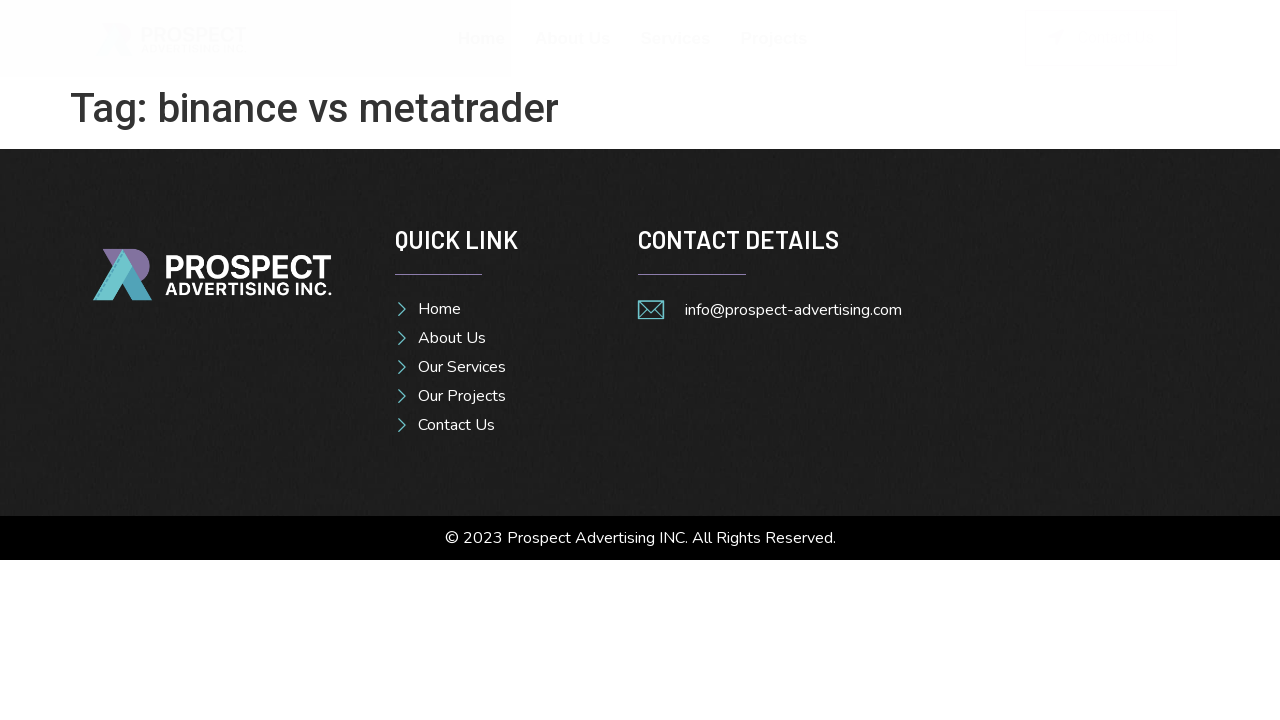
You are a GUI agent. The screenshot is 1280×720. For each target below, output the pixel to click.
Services (675, 38)
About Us (573, 38)
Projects (773, 38)
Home (481, 38)
